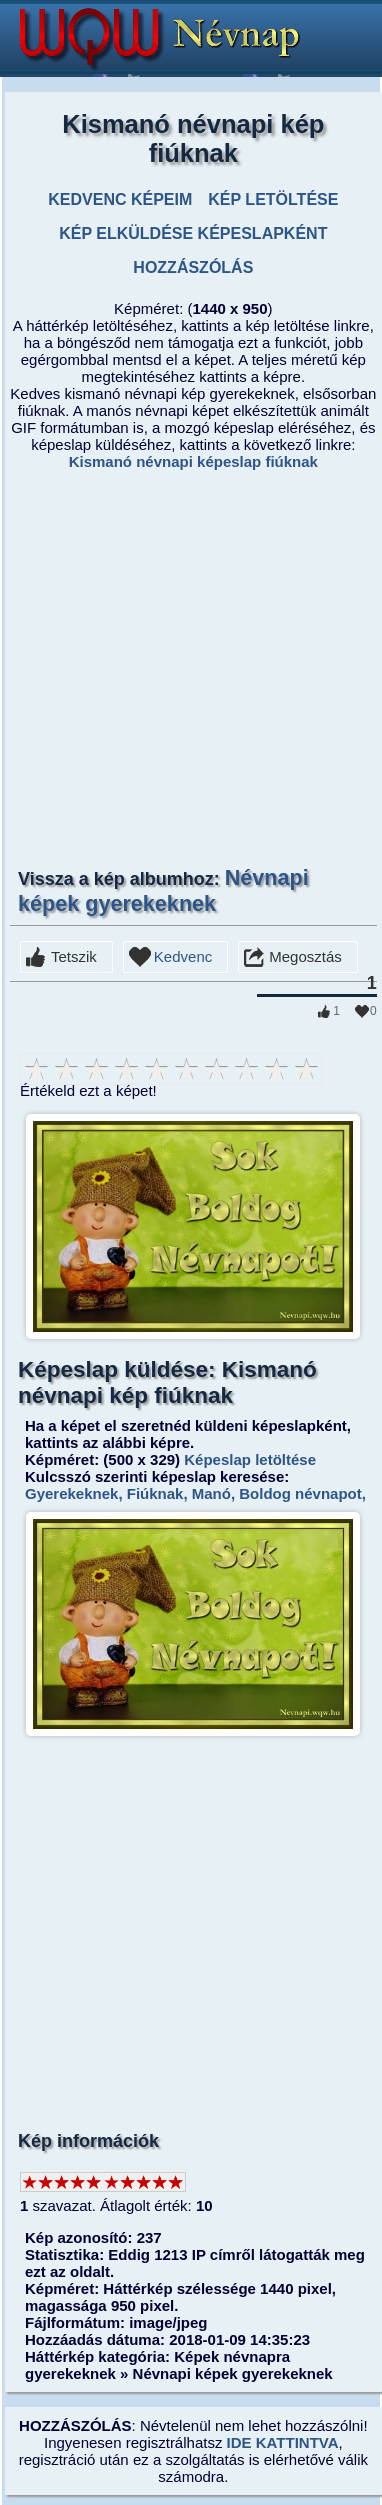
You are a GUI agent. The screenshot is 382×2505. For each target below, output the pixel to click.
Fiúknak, (155, 1493)
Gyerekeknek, (74, 1493)
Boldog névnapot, (300, 1493)
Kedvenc (183, 956)
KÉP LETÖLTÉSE (273, 199)
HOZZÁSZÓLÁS (193, 267)
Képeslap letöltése (250, 1459)
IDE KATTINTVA (283, 2442)
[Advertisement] (187, 667)
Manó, (212, 1493)
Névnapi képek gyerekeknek (163, 890)
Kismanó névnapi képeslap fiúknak (193, 461)
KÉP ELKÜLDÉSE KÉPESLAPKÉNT (193, 233)
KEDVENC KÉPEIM (120, 199)
